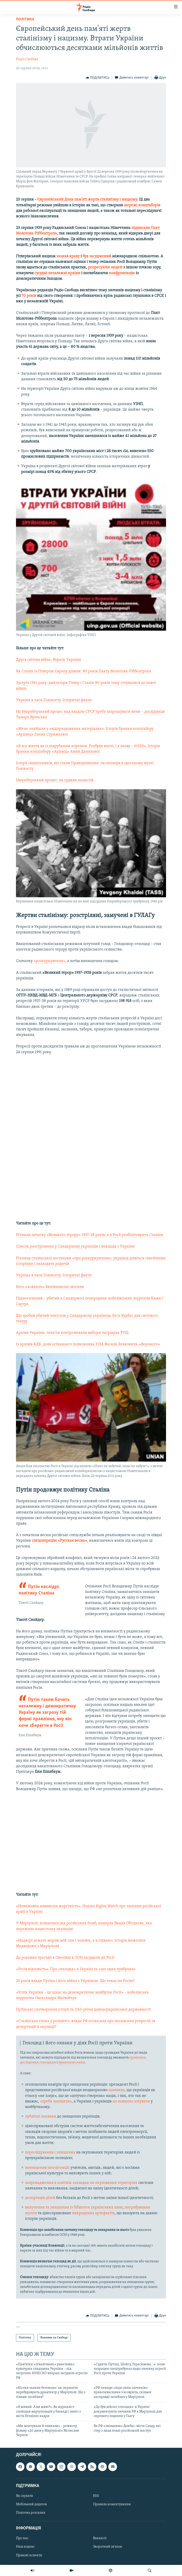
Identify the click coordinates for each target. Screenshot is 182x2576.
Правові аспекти (29, 2555)
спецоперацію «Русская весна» (59, 1541)
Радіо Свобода (27, 59)
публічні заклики (40, 2116)
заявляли (116, 2090)
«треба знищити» (56, 2101)
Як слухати (24, 2496)
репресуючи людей (105, 267)
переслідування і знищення (50, 2152)
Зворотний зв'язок (107, 2546)
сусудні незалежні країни (57, 273)
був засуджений (97, 256)
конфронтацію (122, 273)
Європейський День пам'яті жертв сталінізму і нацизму (87, 199)
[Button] (97, 77)
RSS (96, 2496)
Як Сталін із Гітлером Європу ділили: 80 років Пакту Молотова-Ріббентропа (83, 671)
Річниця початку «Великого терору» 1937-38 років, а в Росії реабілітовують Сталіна (89, 1235)
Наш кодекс (25, 2546)
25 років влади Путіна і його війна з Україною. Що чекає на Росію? (75, 1981)
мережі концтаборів (142, 205)
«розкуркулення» (49, 961)
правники (137, 2057)
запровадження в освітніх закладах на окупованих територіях (81, 2183)
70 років (29, 296)
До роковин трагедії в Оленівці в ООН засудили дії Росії (65, 1958)
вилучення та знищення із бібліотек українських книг (74, 2207)
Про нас (22, 2538)
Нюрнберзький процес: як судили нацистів (54, 780)
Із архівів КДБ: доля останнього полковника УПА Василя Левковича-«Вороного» (88, 1344)
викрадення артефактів (93, 2213)
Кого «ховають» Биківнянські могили (50, 1287)
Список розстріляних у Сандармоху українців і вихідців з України (75, 1246)
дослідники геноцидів (38, 2062)
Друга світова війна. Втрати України (48, 660)
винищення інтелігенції (47, 2168)
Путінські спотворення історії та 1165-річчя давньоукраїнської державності (83, 2009)
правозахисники (71, 2062)
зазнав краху (68, 256)
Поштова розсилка (30, 2513)
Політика (25, 19)
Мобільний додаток (31, 2504)
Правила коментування (112, 2504)
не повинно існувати (132, 2101)
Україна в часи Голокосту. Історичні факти (54, 700)
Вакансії (100, 2538)
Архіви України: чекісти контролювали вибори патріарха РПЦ (72, 1333)
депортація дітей (40, 2198)
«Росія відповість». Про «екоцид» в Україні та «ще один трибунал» (76, 1969)
